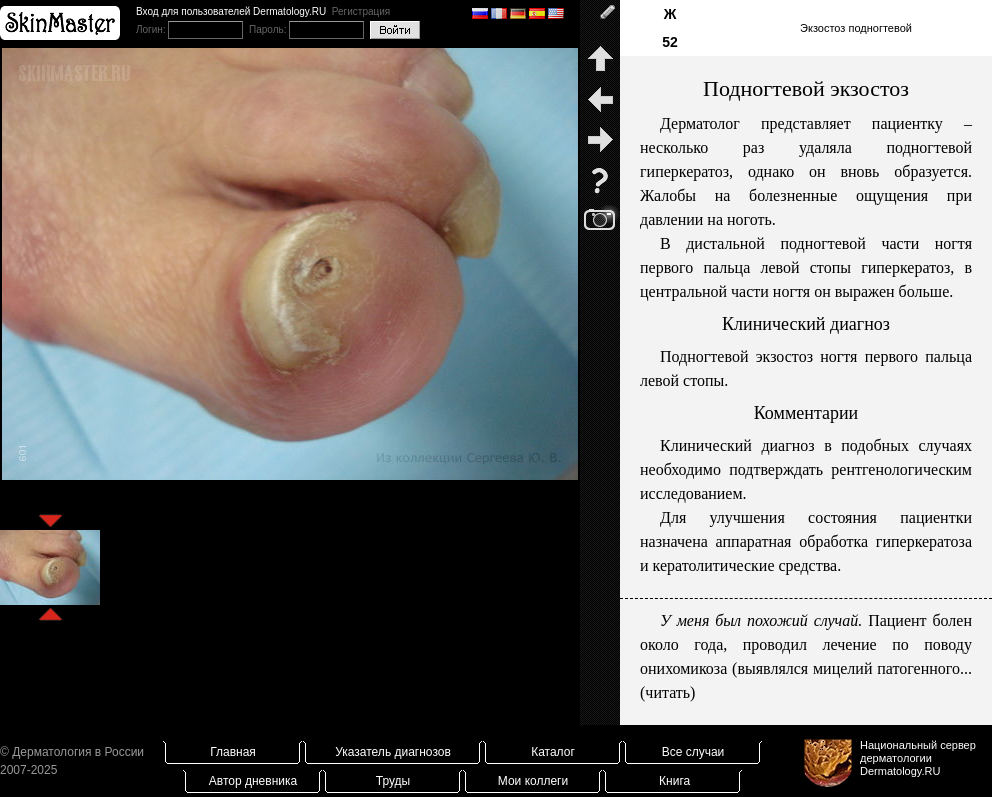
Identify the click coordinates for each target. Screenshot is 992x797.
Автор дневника (253, 781)
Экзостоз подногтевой (856, 28)
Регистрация (361, 11)
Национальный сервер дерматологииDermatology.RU (918, 758)
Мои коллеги (533, 781)
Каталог (553, 752)
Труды (393, 781)
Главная (233, 752)
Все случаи (693, 752)
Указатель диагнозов (393, 752)
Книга (674, 781)
